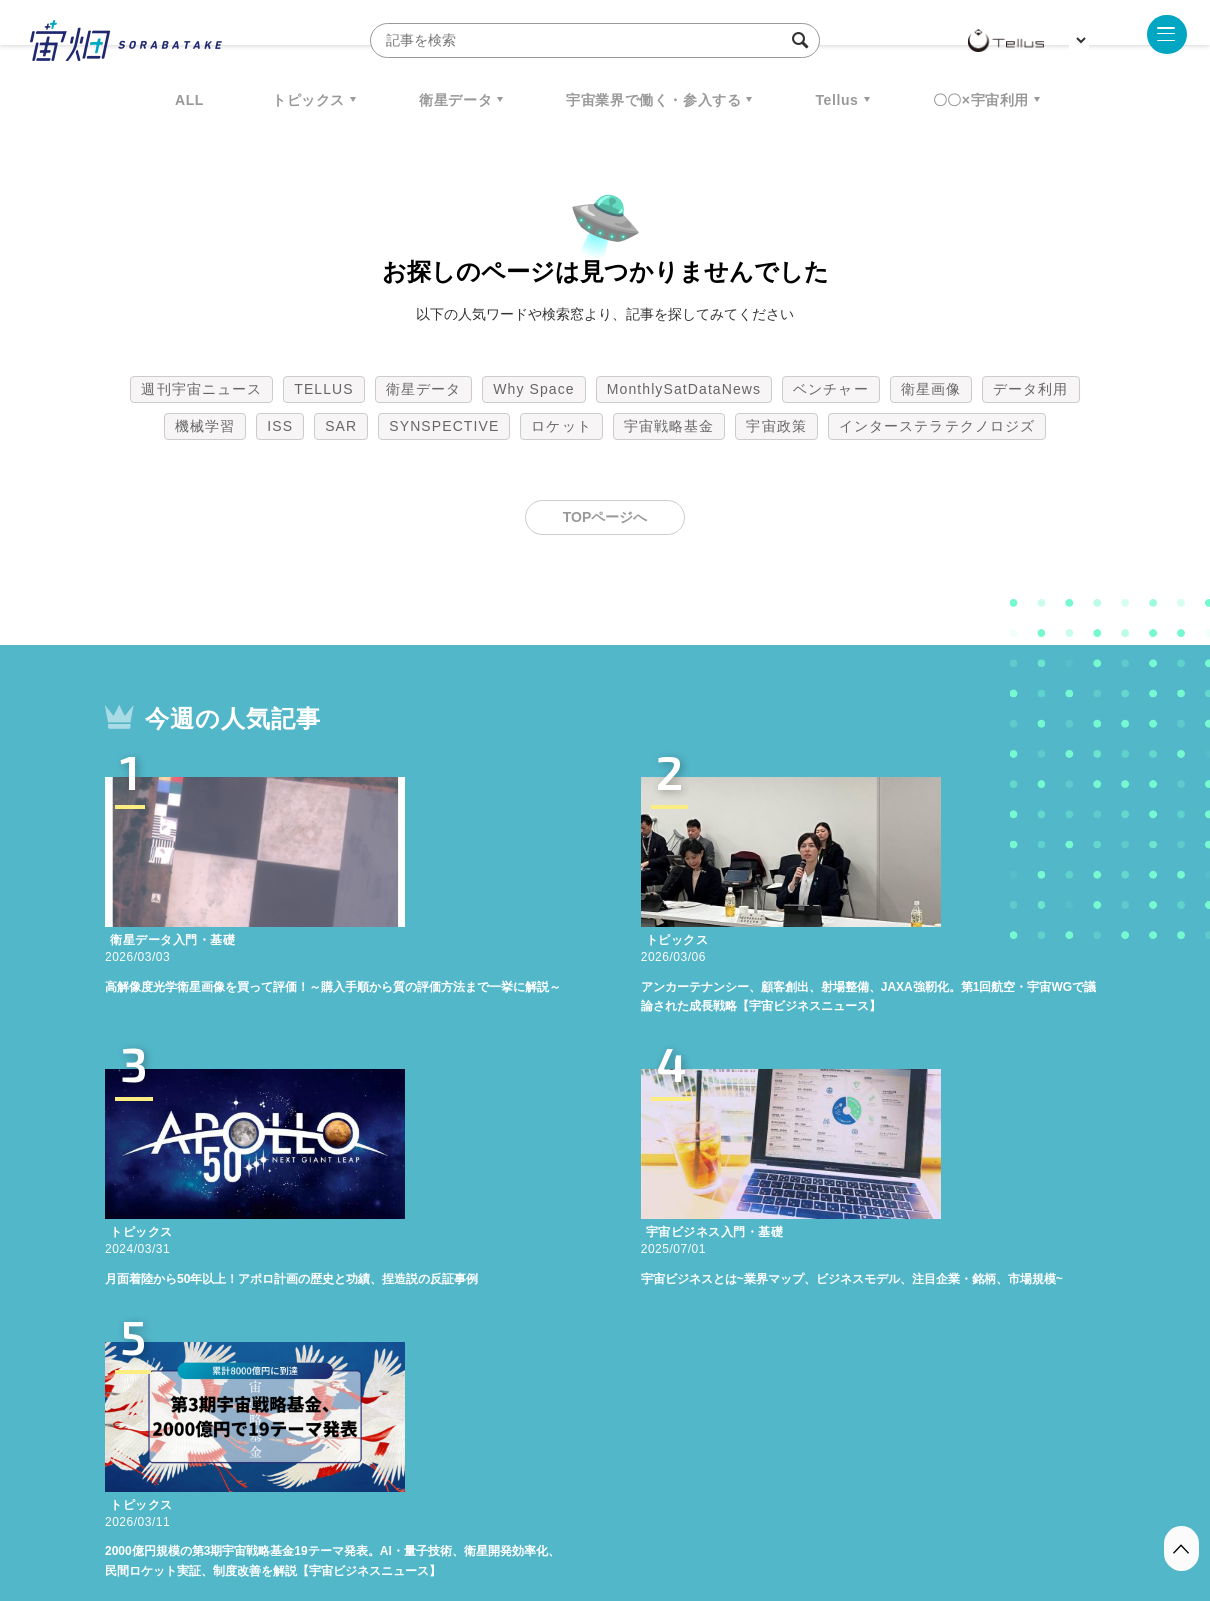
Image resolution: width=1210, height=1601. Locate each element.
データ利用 (1031, 389)
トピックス (308, 100)
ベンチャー (831, 389)
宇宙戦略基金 (669, 426)
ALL (189, 100)
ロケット (561, 426)
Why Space (534, 389)
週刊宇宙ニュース (201, 389)
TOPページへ (605, 517)
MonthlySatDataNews (684, 389)
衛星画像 (931, 389)
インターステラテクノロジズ (937, 426)
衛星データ (455, 100)
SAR (341, 426)
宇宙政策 (776, 426)
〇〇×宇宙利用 (981, 100)
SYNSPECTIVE (444, 426)
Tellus (836, 100)
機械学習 (205, 426)
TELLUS (324, 389)
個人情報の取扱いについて (545, 1496)
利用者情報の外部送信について (711, 1496)
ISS (280, 426)
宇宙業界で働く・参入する (653, 100)
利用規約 (439, 1496)
